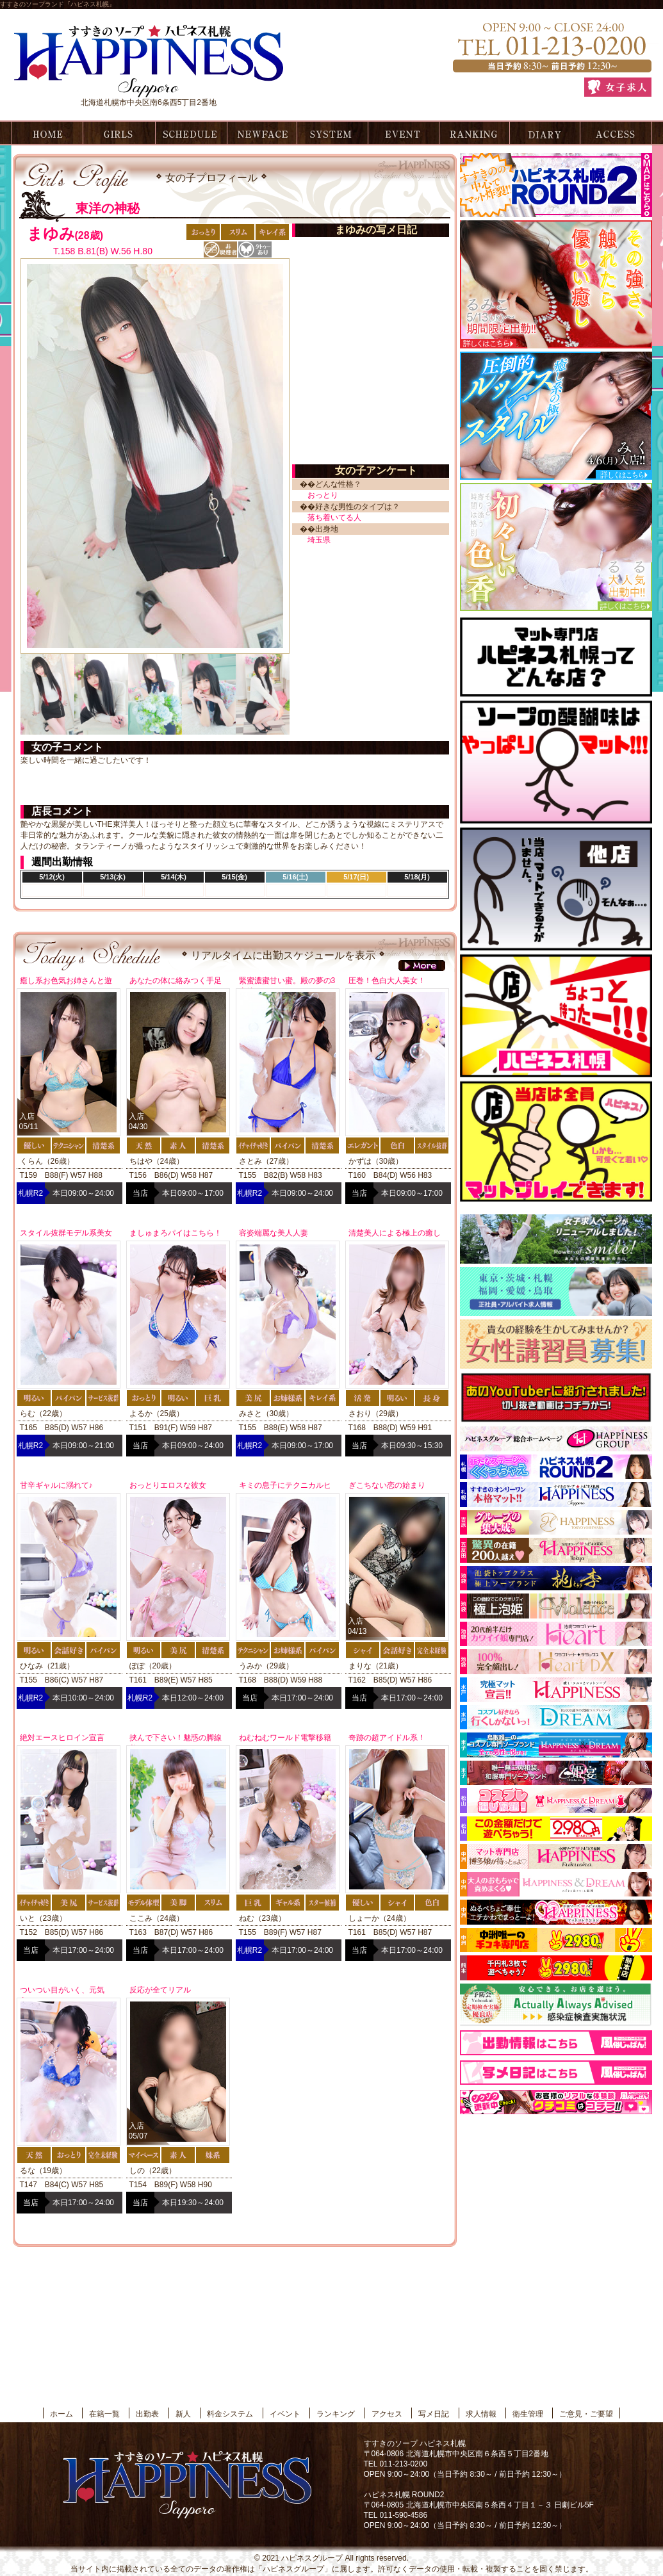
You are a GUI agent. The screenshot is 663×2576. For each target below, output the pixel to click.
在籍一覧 (118, 133)
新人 (183, 2413)
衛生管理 (527, 2413)
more (421, 965)
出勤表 (189, 133)
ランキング (474, 133)
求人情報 (481, 2413)
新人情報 (261, 133)
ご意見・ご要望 (586, 2413)
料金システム (332, 133)
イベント (285, 2413)
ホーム (45, 133)
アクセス (616, 133)
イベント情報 (403, 133)
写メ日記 (545, 133)
